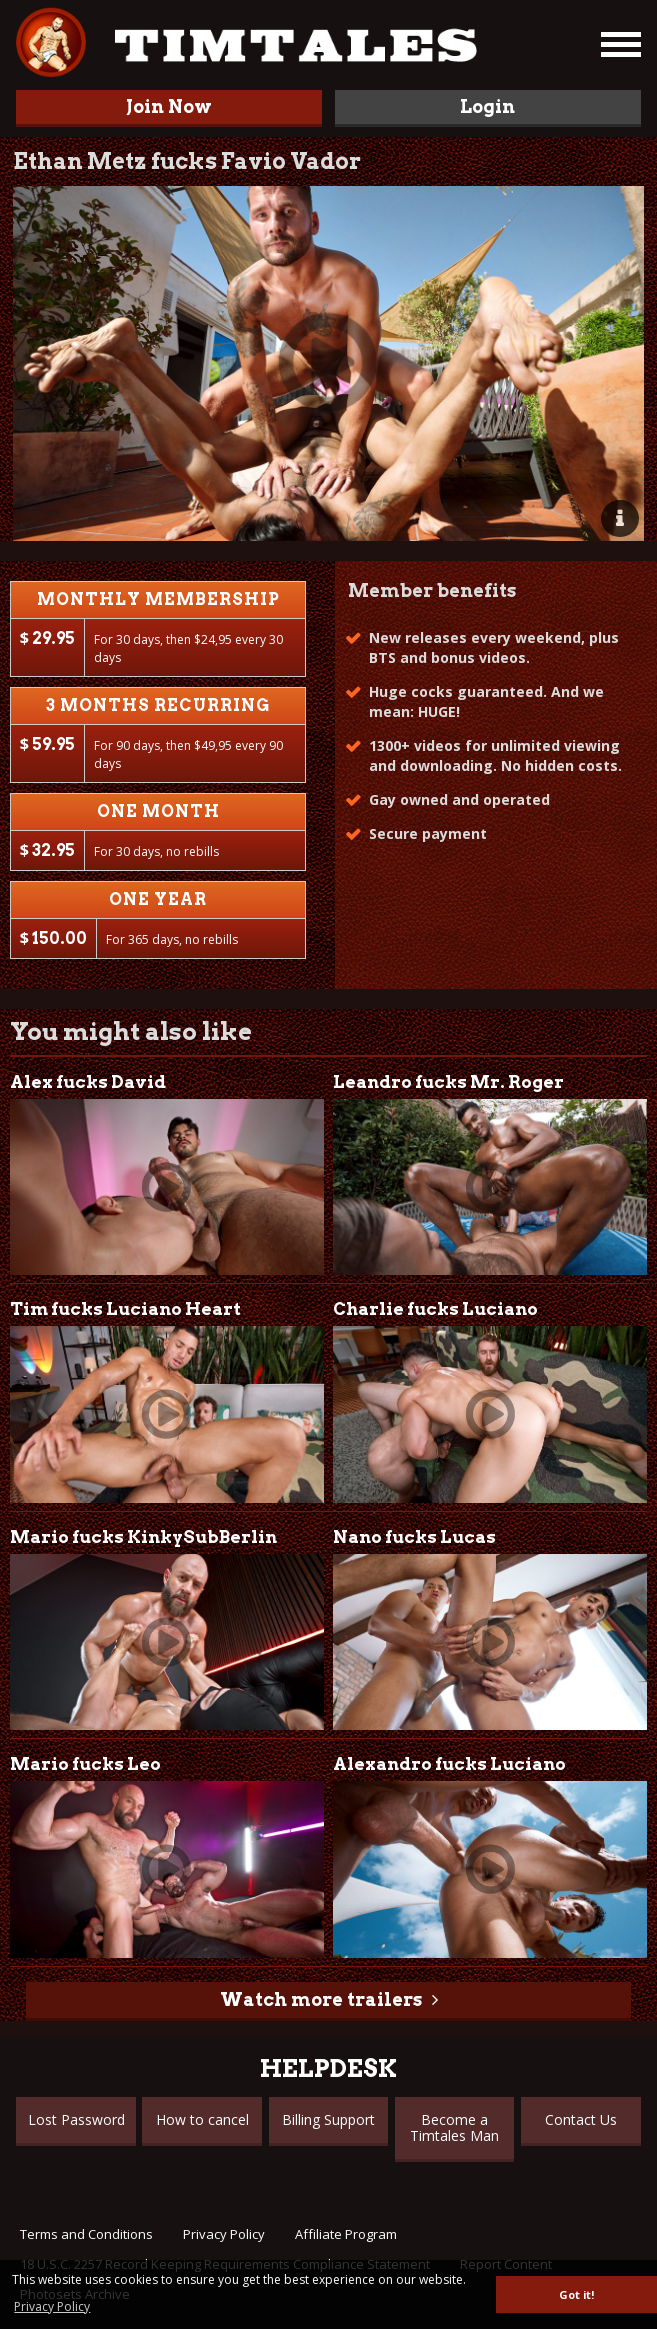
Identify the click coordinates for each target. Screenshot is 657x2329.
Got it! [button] (576, 2294)
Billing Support (328, 2119)
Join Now (169, 106)
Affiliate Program (346, 2234)
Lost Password (76, 2119)
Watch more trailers (321, 1999)
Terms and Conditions (86, 2234)
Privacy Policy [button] (52, 2306)
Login (487, 106)
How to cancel (202, 2119)
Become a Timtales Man (454, 2127)
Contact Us (581, 2119)
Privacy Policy (224, 2234)
